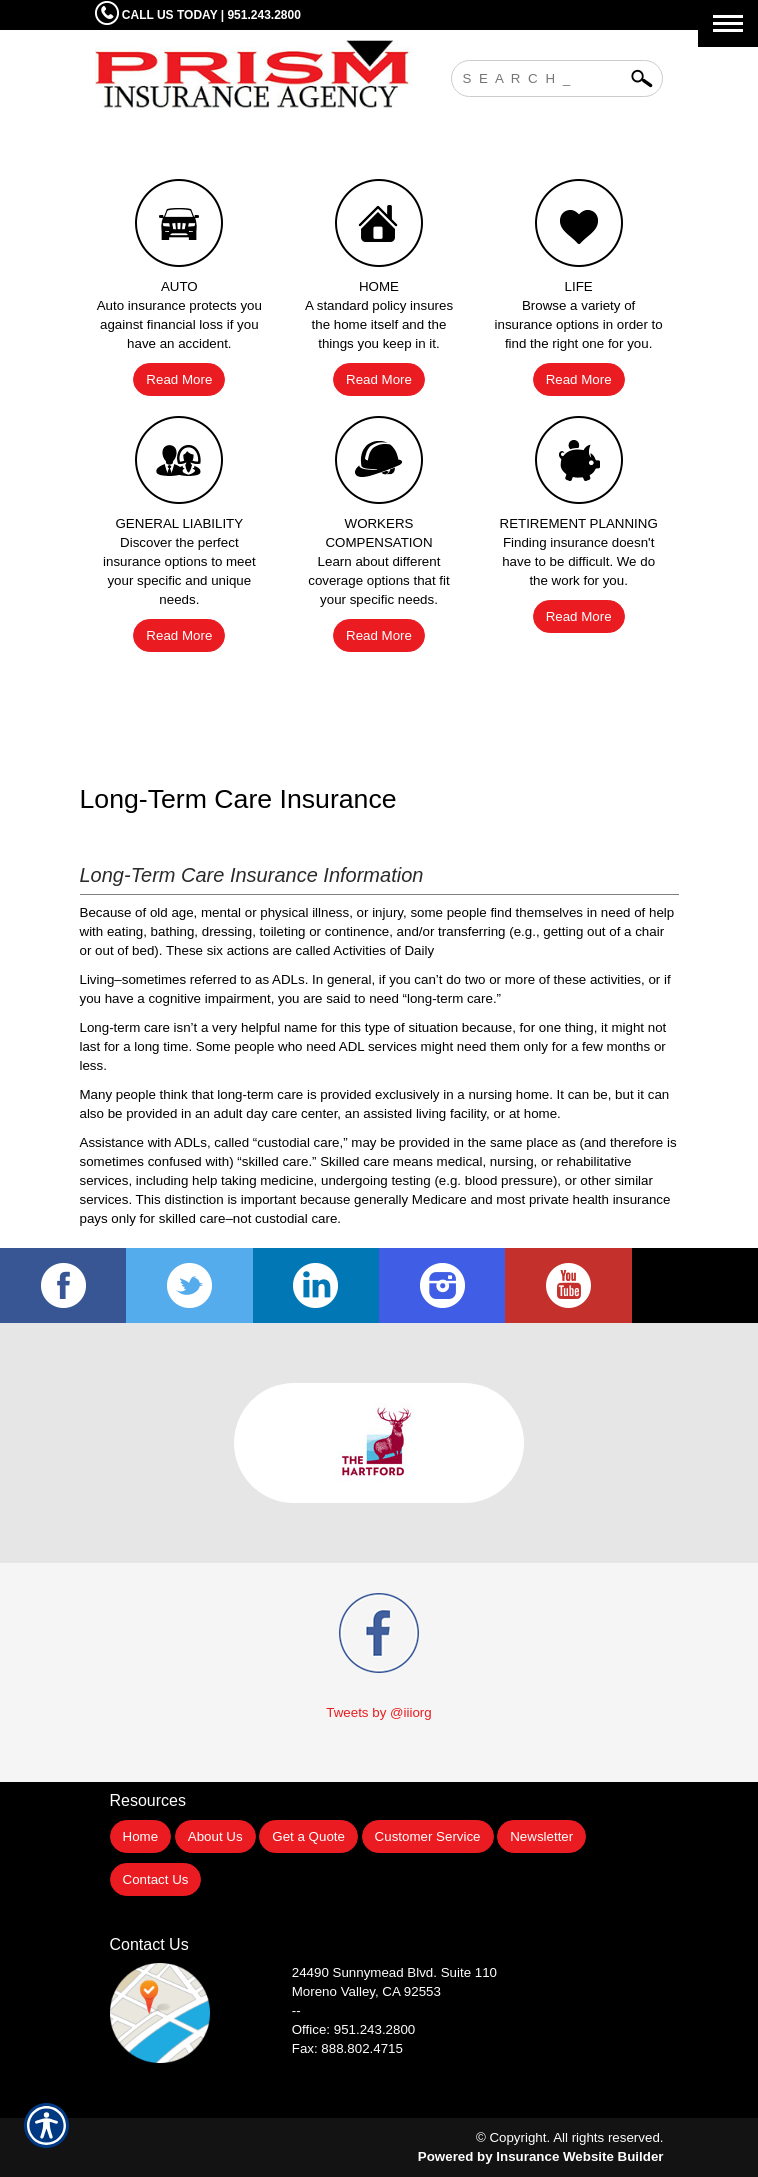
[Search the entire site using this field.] (542, 76)
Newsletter (541, 1836)
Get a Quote (308, 1836)
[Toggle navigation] (728, 23)
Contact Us (156, 1879)
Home (141, 1836)
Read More (179, 379)
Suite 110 (396, 1972)
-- (296, 2010)
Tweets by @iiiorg (378, 1712)
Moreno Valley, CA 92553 (366, 1991)
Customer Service (428, 1836)
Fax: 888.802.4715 (347, 2048)
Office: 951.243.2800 (354, 2029)
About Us (215, 1836)
